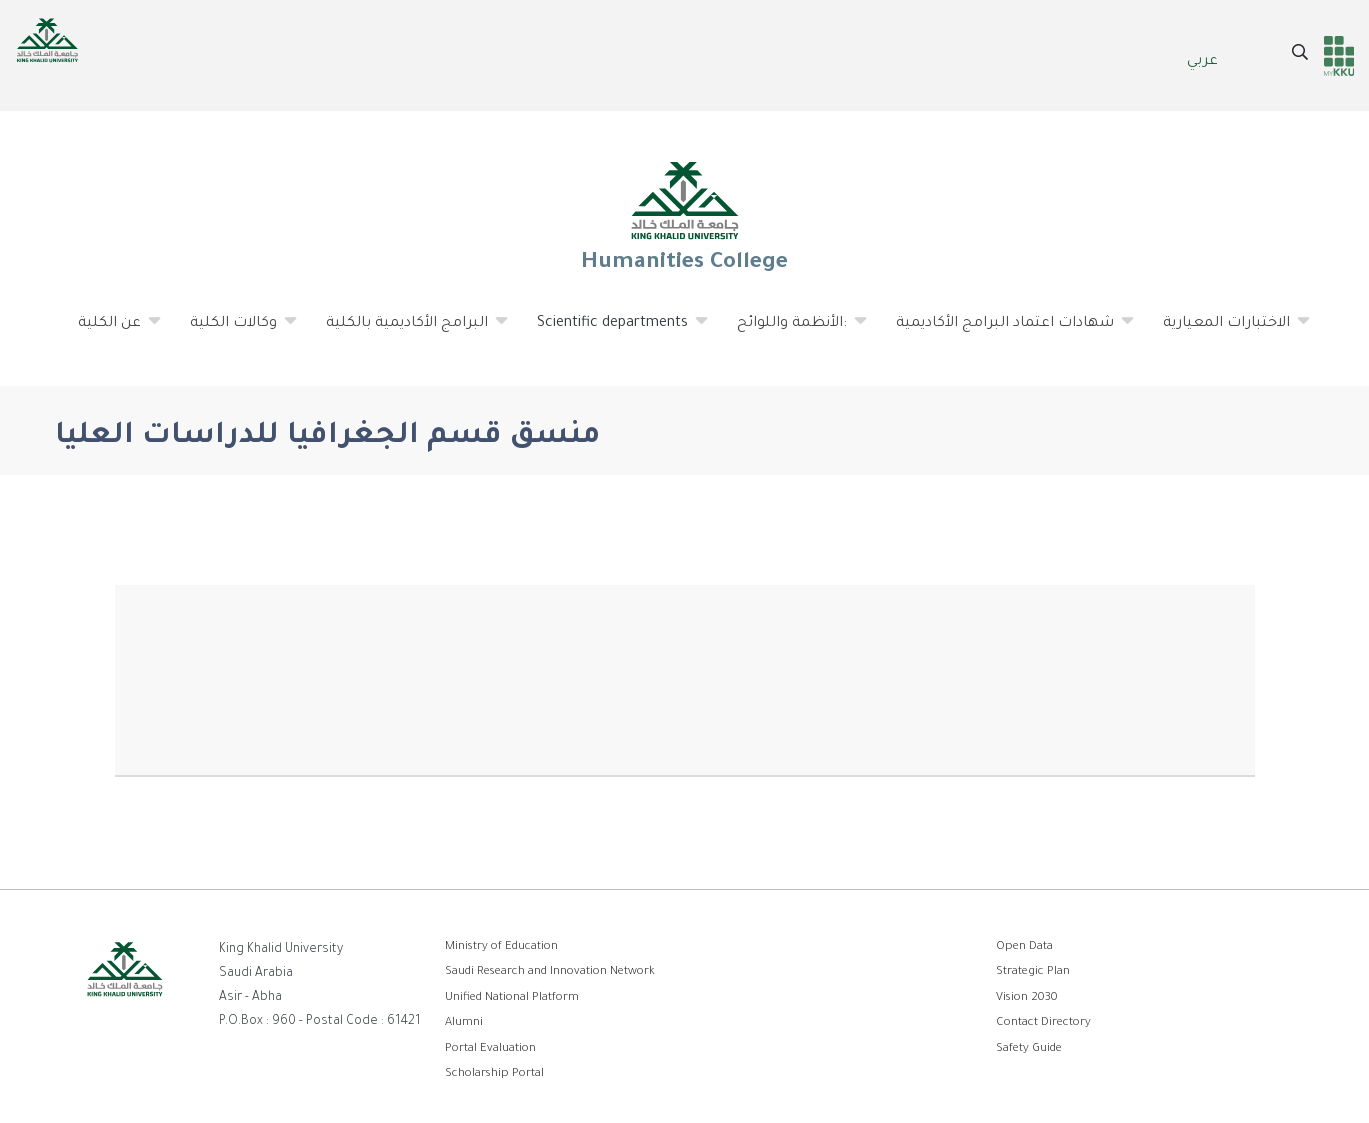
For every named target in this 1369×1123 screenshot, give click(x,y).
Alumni (464, 1023)
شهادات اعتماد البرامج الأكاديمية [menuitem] (1005, 331)
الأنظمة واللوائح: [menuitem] (792, 331)
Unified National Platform (512, 998)
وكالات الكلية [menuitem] (234, 331)
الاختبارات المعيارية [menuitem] (1227, 331)
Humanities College (685, 216)
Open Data (1024, 947)
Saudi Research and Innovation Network (550, 972)
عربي (1202, 62)
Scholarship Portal (494, 1074)
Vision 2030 (1027, 998)
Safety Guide (1029, 1049)
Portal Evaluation (490, 1049)
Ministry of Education (501, 947)
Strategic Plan (1033, 972)
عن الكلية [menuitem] (110, 331)
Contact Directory (1043, 1023)
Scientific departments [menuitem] (613, 331)
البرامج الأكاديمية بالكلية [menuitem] (407, 331)
